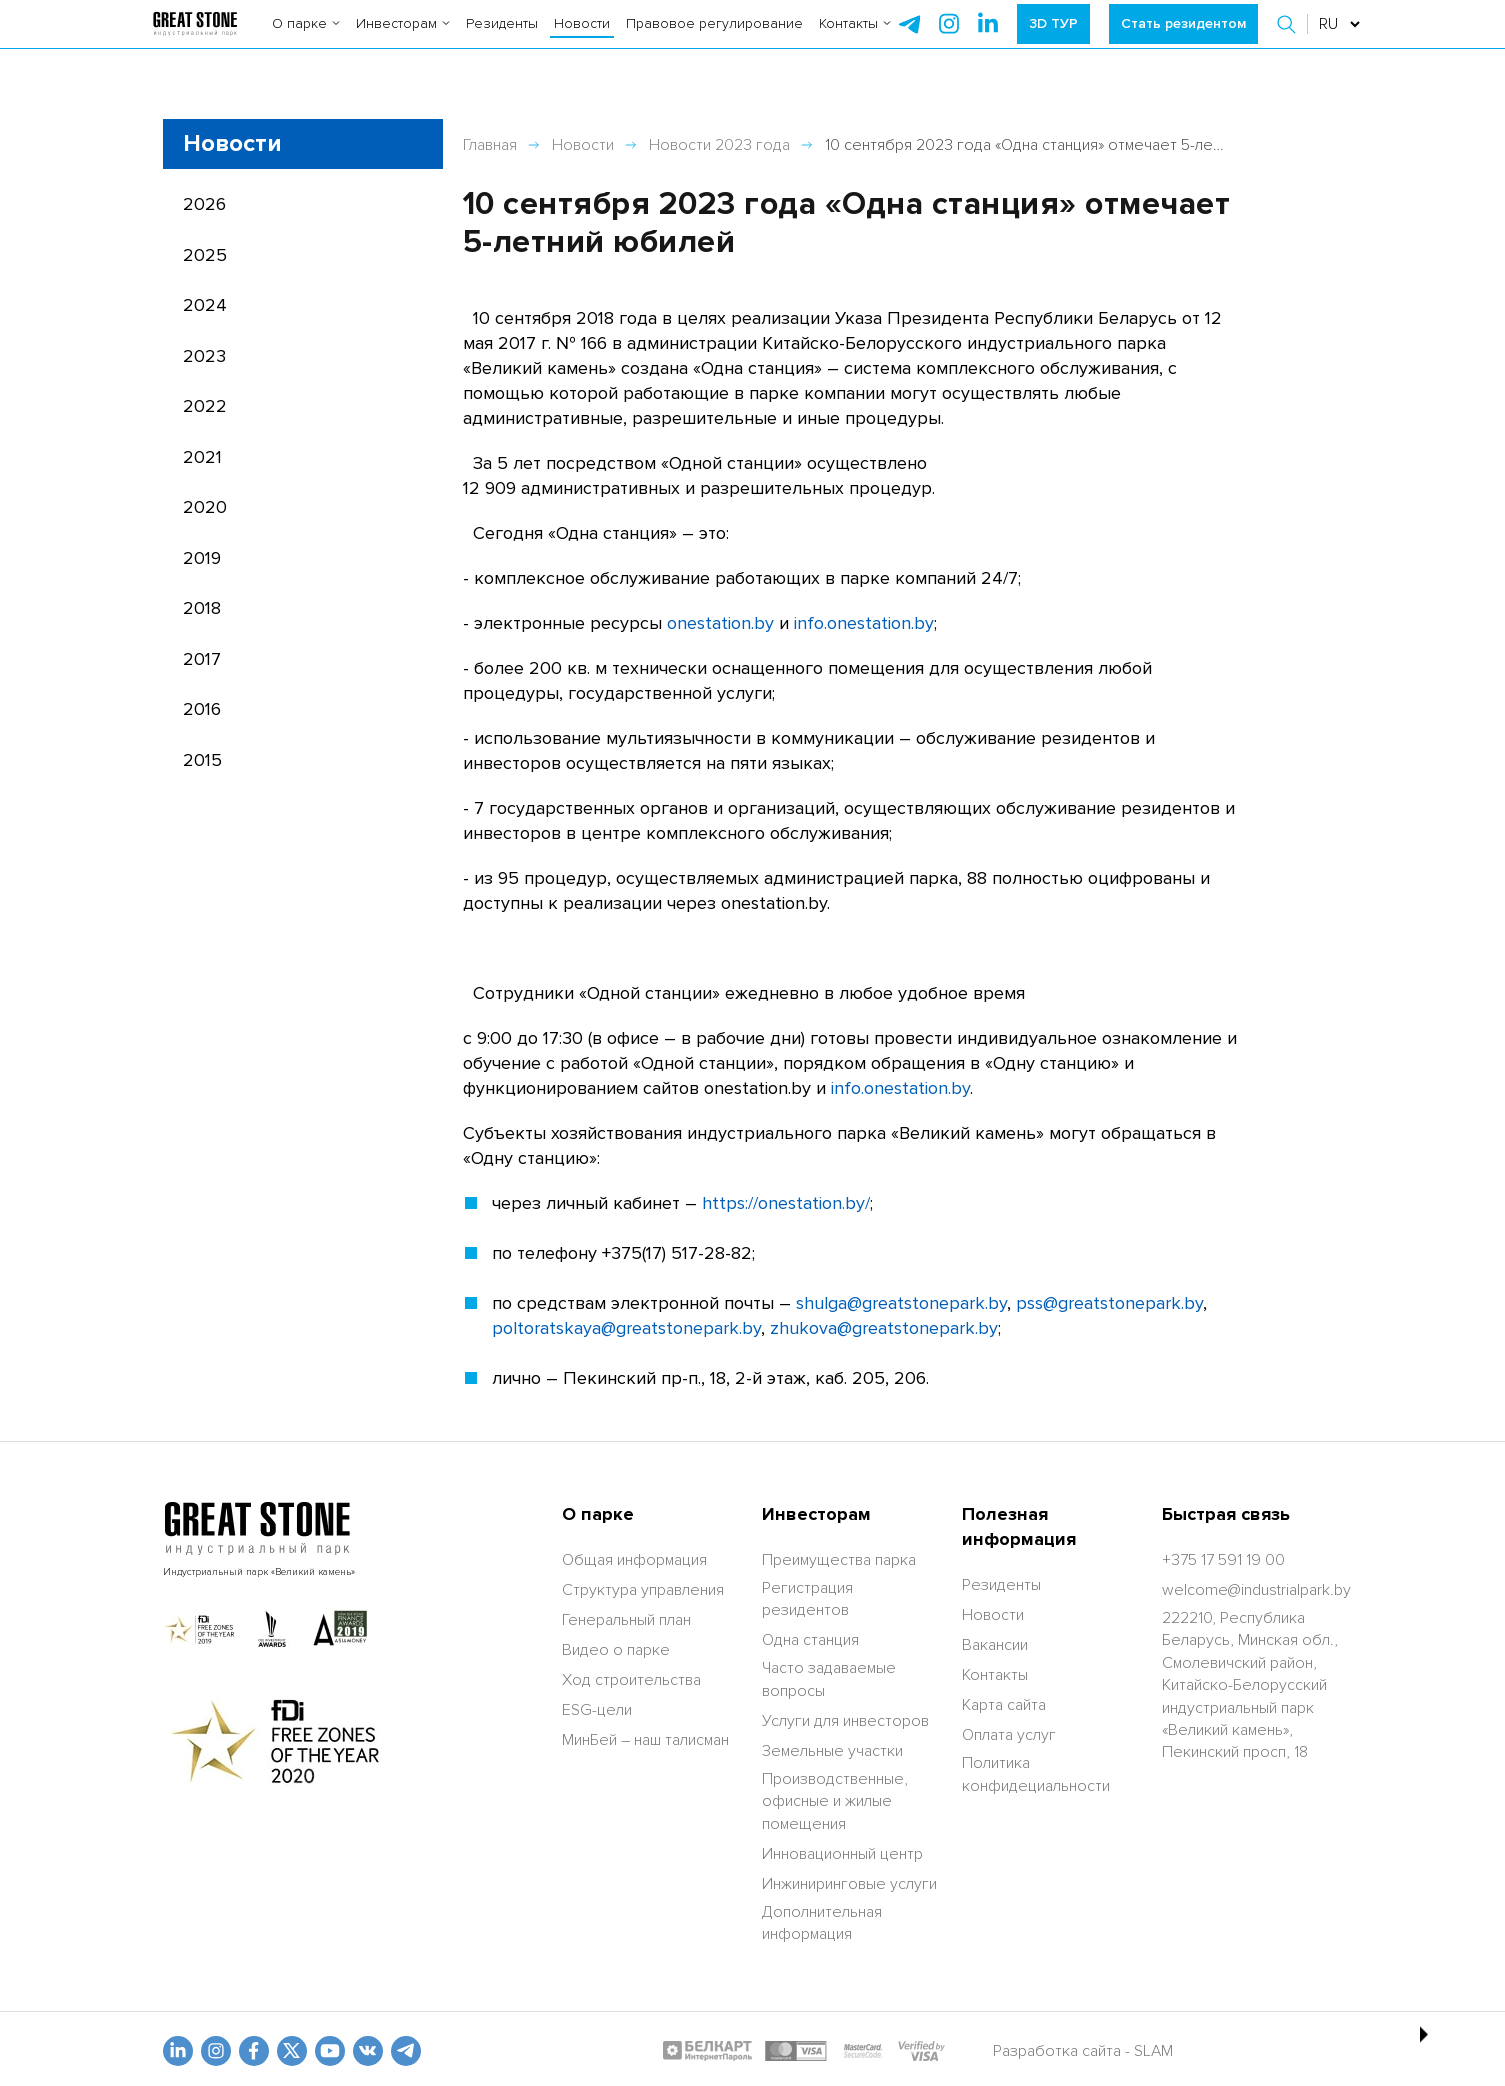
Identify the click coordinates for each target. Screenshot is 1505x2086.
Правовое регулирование (714, 39)
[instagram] (988, 40)
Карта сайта (1004, 1705)
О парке (306, 39)
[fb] (254, 2051)
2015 (202, 760)
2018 (202, 608)
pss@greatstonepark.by (1109, 1303)
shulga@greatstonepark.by (901, 1303)
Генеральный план (626, 1620)
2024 (205, 305)
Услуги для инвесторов (845, 1721)
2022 (205, 406)
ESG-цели (597, 1710)
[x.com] (292, 2051)
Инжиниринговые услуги (849, 1884)
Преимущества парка (839, 1560)
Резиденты (502, 39)
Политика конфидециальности (1036, 1774)
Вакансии (995, 1645)
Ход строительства (631, 1680)
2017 (202, 659)
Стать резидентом (1183, 39)
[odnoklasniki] (216, 2051)
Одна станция (810, 1640)
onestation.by (720, 623)
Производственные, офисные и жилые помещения (835, 1801)
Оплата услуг (1009, 1735)
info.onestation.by (864, 623)
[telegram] (910, 40)
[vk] (368, 2051)
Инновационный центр (842, 1854)
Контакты (855, 39)
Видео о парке (616, 1650)
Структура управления (643, 1590)
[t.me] (406, 2051)
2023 (204, 356)
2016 (202, 709)
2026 (204, 204)
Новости (582, 39)
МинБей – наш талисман (645, 1740)
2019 (202, 558)
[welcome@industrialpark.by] (1256, 1590)
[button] (1288, 40)
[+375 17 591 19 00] (1223, 1560)
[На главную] (195, 40)
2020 (205, 507)
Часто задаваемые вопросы (829, 1679)
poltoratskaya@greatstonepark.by (626, 1328)
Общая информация (634, 1560)
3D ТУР (1053, 39)
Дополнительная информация (822, 1923)
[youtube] (330, 2051)
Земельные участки (832, 1751)
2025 (205, 255)
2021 (202, 457)
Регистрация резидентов (807, 1599)
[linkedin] (178, 2051)
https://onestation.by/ (786, 1203)
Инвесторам (403, 39)
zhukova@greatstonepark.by (884, 1328)
